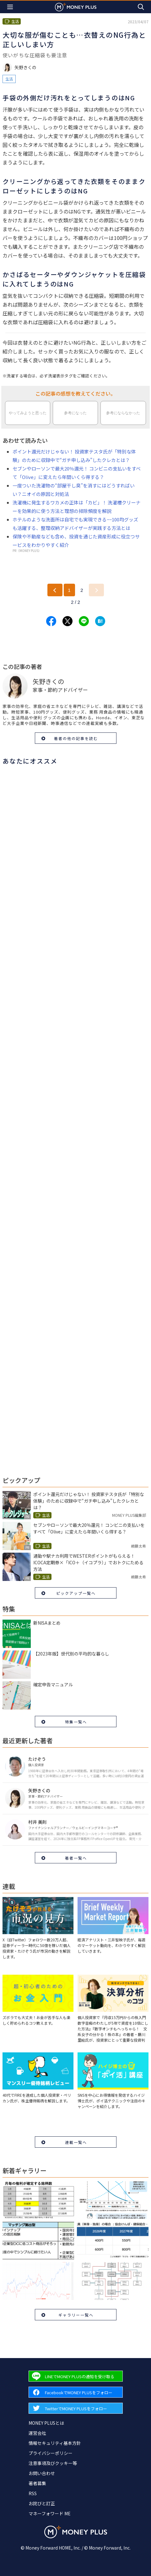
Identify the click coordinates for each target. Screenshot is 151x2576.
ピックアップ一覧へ (76, 1593)
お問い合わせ (42, 2473)
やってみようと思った (27, 413)
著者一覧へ (76, 1858)
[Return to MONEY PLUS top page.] (75, 7)
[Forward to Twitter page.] (76, 2408)
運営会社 (37, 2433)
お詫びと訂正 (42, 2503)
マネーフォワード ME (50, 2513)
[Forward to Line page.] (76, 2376)
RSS (33, 2493)
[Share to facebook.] (51, 621)
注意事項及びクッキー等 (53, 2463)
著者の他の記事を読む (76, 738)
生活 (9, 78)
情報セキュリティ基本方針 (55, 2443)
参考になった (75, 413)
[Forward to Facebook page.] (76, 2392)
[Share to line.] (84, 621)
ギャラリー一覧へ (76, 2314)
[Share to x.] (67, 621)
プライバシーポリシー (51, 2453)
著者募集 (37, 2483)
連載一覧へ (76, 2142)
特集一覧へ (76, 1721)
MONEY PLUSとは (46, 2423)
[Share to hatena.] (100, 621)
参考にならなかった (123, 413)
